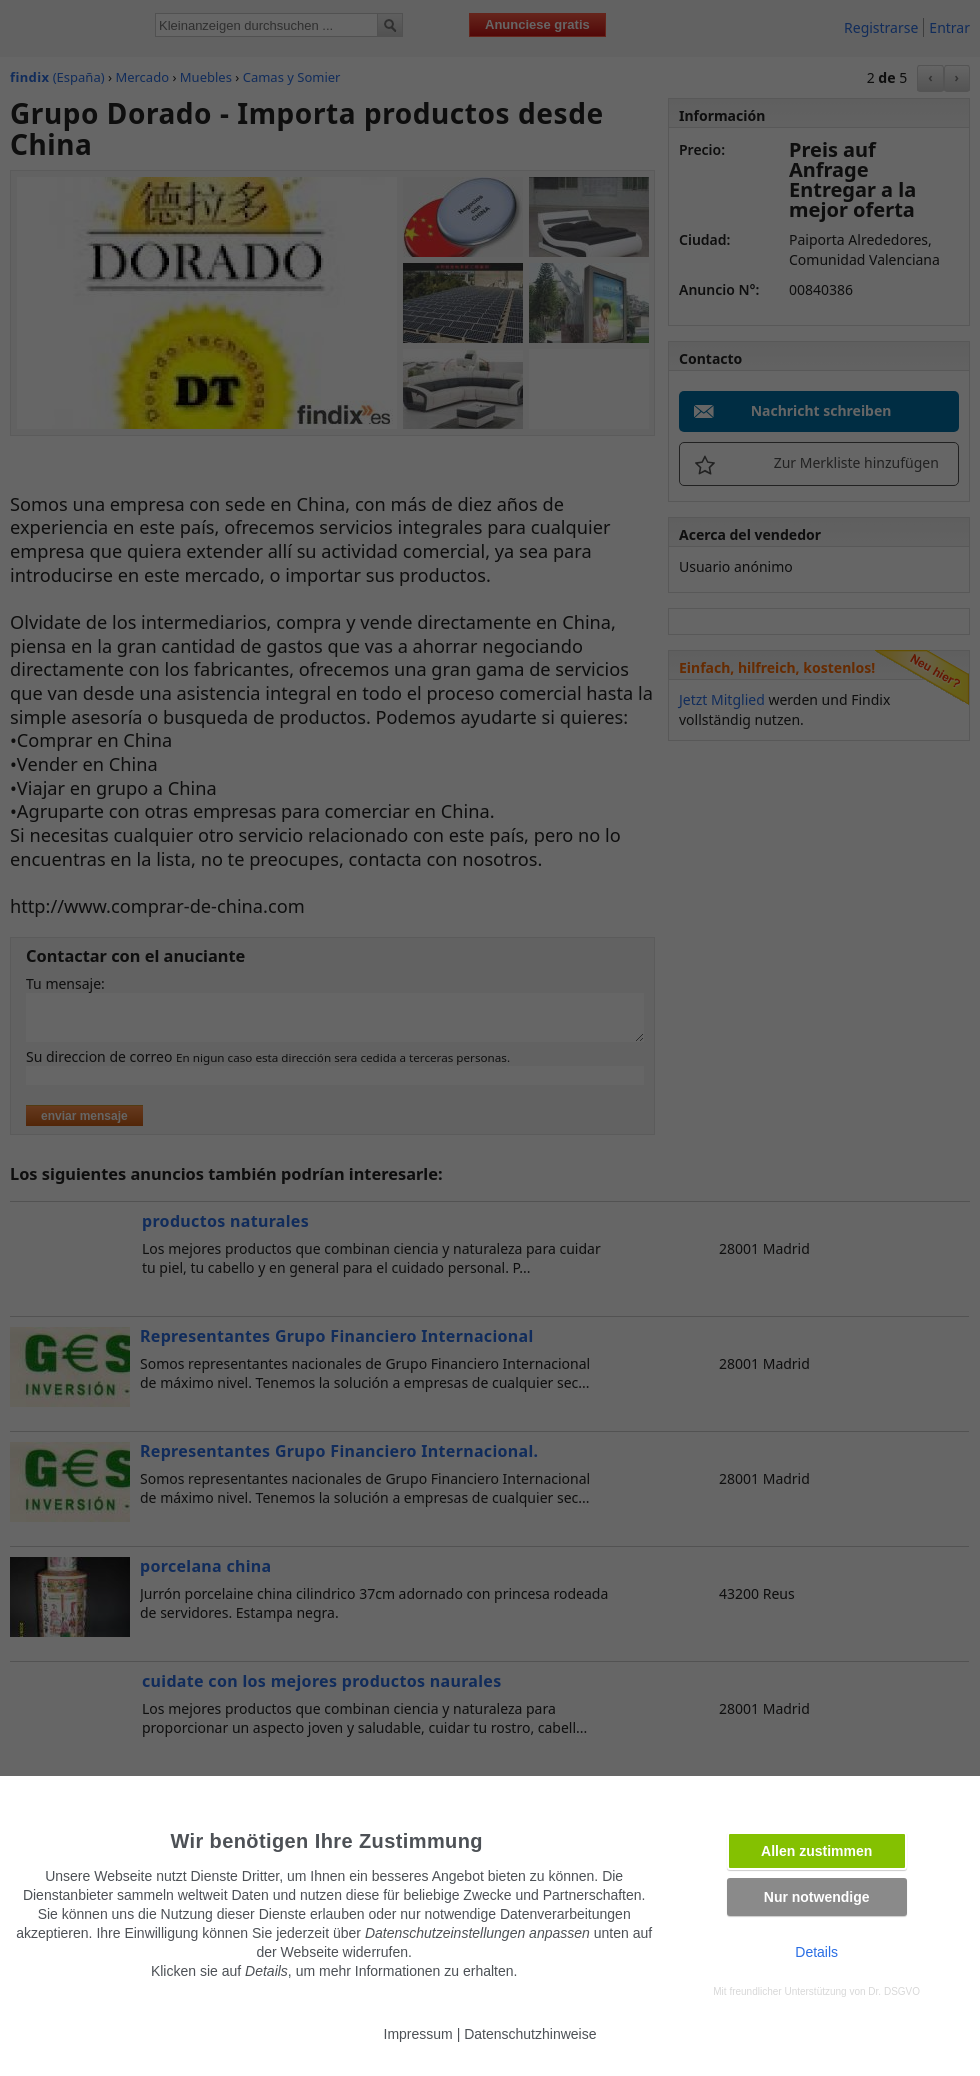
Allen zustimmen (816, 1851)
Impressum (418, 2034)
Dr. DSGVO (894, 1991)
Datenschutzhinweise (530, 2034)
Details (816, 1952)
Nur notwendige (817, 1897)
